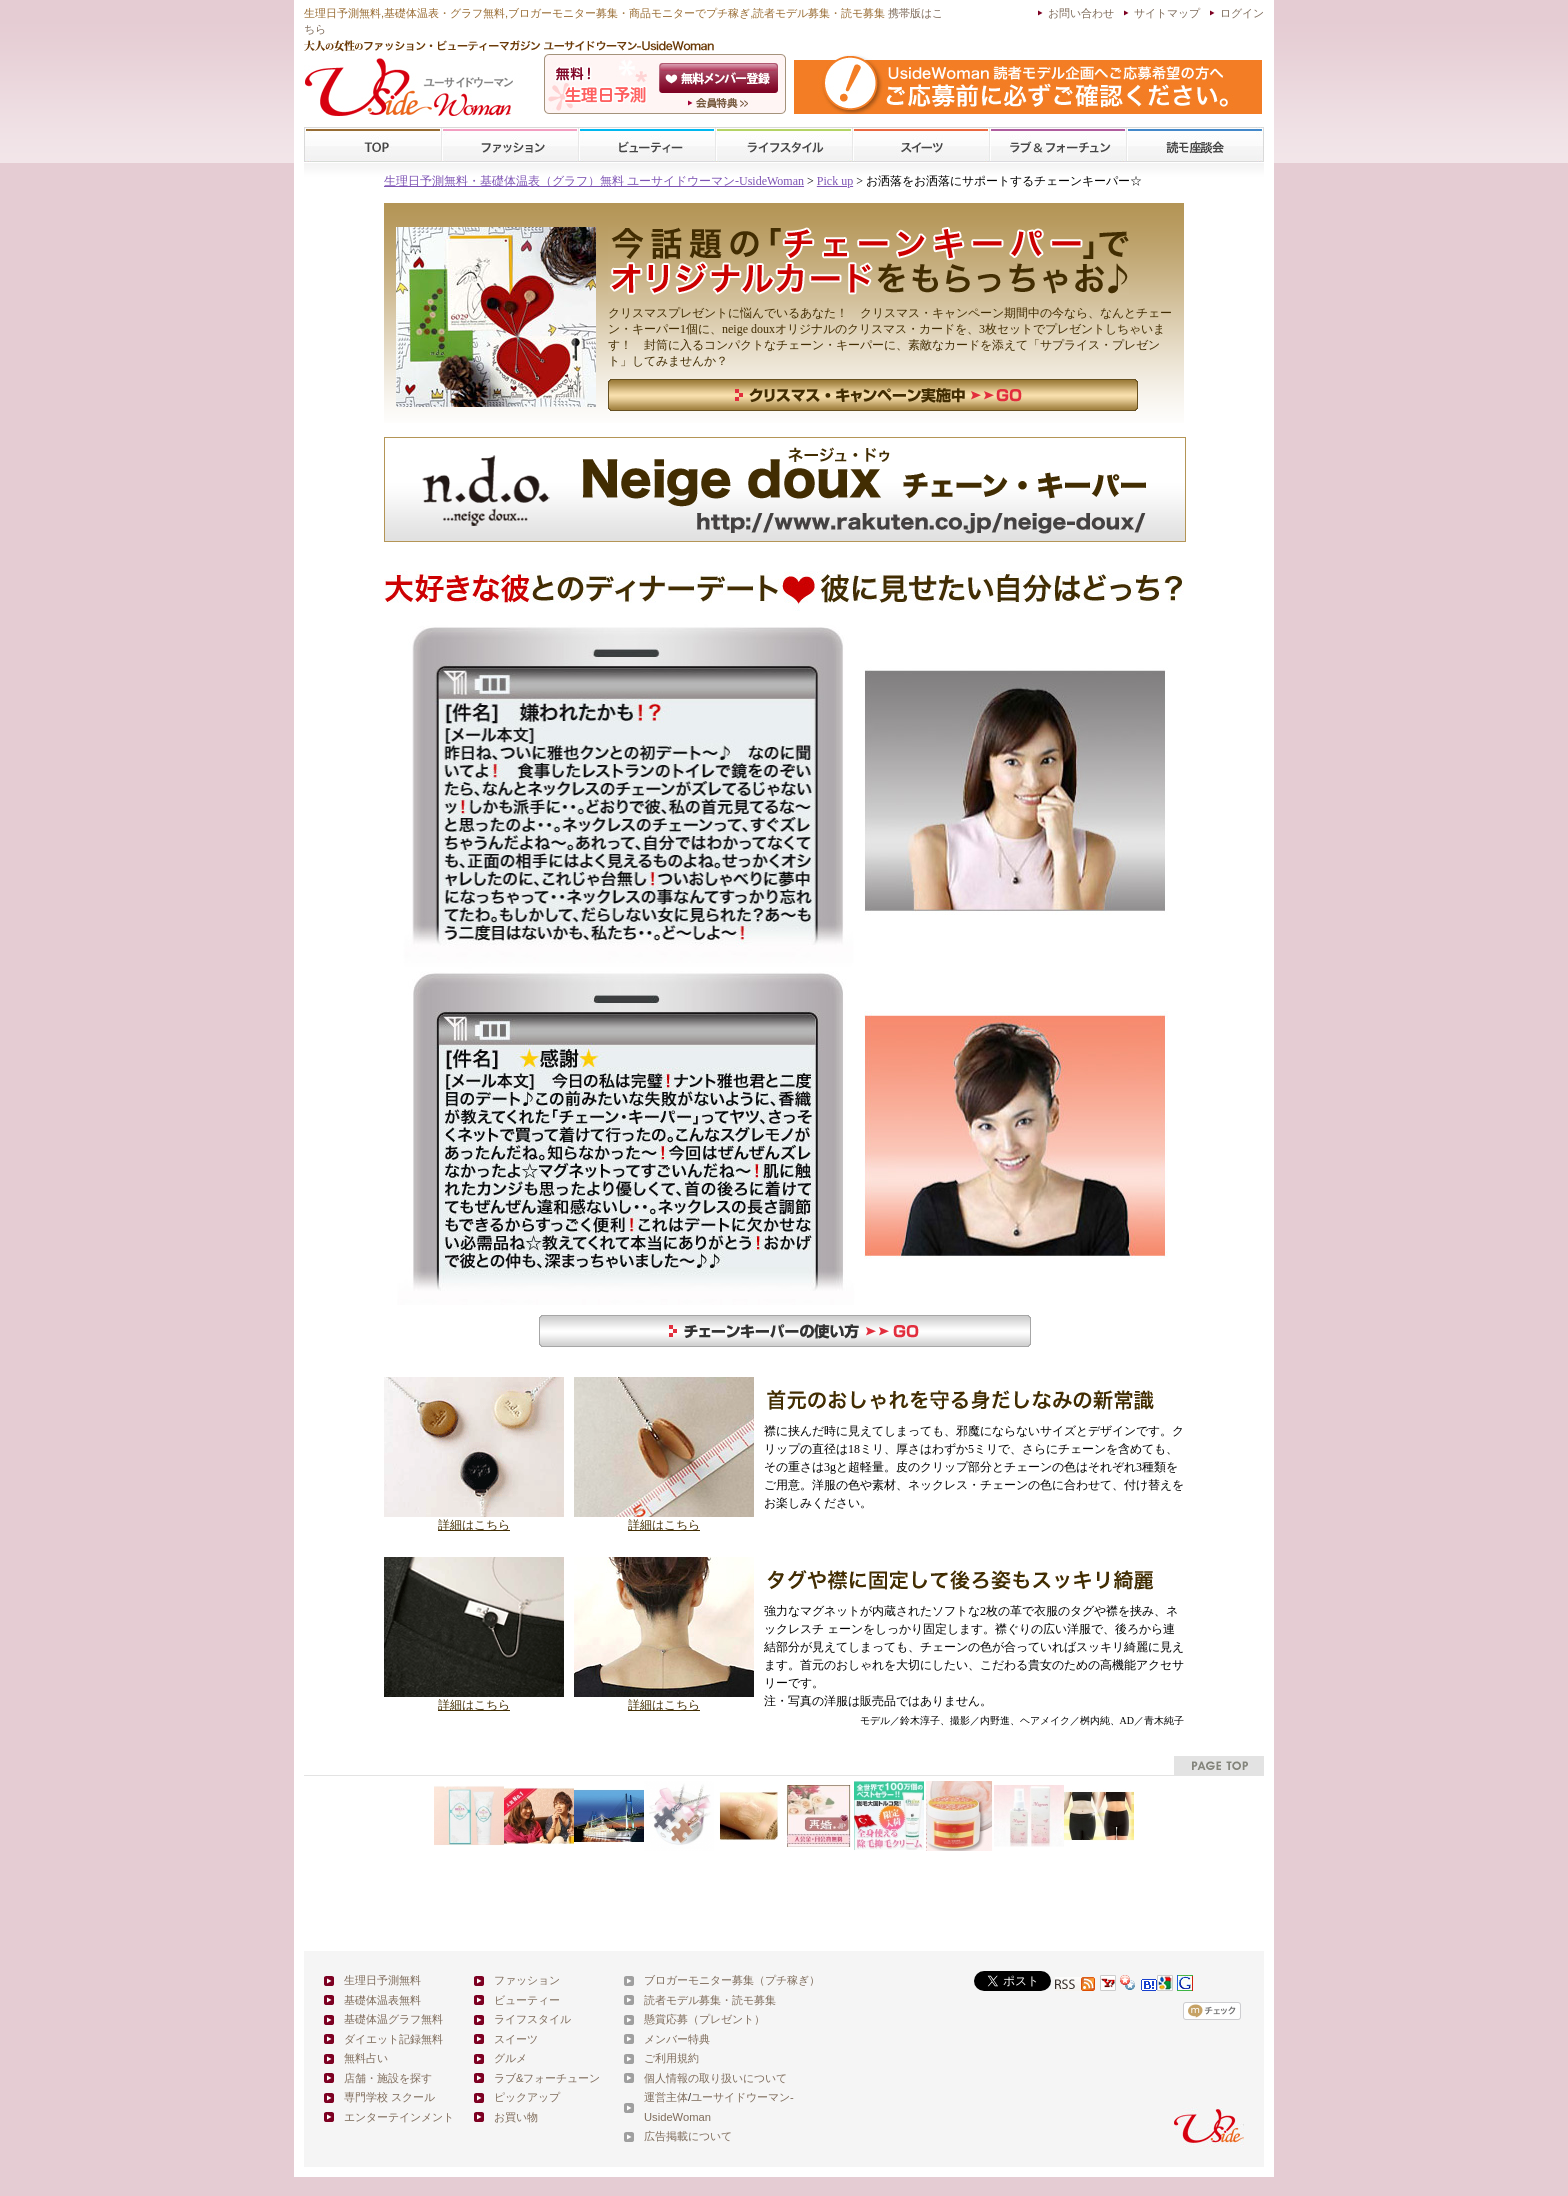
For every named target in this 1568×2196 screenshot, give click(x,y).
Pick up (835, 181)
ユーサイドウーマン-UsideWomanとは (720, 103)
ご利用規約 (671, 2058)
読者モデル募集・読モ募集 (710, 2000)
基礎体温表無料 (382, 2000)
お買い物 (516, 2117)
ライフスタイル (784, 145)
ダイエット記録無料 (393, 2039)
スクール (1195, 145)
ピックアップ (527, 2097)
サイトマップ (1167, 13)
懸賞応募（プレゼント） (704, 2019)
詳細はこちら (474, 1519)
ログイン (1242, 13)
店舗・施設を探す (388, 2078)
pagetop (1219, 1765)
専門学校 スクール (389, 2097)
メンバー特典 (677, 2039)
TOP (373, 145)
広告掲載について (688, 2136)
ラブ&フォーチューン (1058, 145)
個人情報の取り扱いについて (715, 2078)
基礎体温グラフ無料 (393, 2019)
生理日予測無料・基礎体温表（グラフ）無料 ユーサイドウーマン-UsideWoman (594, 181)
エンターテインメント (399, 2117)
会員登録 (720, 78)
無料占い (366, 2058)
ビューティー (647, 145)
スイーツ (921, 145)
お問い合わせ (1081, 13)
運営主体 (666, 2097)
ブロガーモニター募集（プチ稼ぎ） (732, 1980)
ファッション (510, 145)
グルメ (510, 2058)
